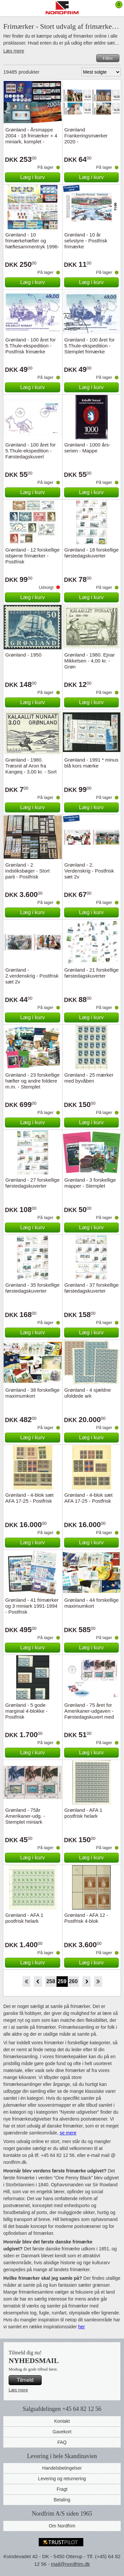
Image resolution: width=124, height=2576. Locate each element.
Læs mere (13, 51)
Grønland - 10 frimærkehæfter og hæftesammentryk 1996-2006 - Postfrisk (32, 243)
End (98, 1981)
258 (50, 1981)
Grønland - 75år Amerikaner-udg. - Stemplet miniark (25, 1816)
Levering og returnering (62, 2478)
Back (38, 1981)
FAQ (61, 2442)
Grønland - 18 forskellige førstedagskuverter (91, 552)
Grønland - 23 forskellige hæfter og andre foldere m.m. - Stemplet (32, 1081)
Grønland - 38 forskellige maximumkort (32, 1393)
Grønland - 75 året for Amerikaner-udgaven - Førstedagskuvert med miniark (89, 1714)
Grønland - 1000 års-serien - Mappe (87, 447)
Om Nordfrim (62, 2525)
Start (26, 1981)
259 (62, 1981)
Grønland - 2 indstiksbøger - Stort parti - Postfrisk (27, 870)
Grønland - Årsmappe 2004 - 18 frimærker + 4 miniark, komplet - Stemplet (31, 138)
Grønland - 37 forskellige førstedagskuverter (91, 1288)
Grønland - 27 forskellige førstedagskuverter (32, 1183)
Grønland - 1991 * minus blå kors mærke (91, 763)
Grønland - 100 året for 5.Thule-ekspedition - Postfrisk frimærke (30, 345)
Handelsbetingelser (62, 2468)
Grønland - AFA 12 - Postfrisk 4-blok (86, 1918)
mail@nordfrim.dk (70, 2564)
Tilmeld (25, 2380)
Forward (86, 1981)
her (81, 2326)
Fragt (62, 2489)
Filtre (108, 58)
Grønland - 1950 (23, 655)
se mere (68, 2132)
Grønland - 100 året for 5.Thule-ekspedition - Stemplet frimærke (89, 345)
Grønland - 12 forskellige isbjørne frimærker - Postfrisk (32, 555)
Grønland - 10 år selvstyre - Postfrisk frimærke (85, 240)
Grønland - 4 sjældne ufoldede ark (87, 1393)
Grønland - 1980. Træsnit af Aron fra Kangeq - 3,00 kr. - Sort (31, 765)
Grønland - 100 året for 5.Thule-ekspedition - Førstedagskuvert (30, 450)
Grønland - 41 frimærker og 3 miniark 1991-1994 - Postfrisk (32, 1606)
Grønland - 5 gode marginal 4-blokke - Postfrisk (26, 1711)
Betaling (62, 2499)
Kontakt (62, 2421)
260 (73, 1981)
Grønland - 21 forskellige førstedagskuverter (91, 973)
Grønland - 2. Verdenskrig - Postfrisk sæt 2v (89, 870)
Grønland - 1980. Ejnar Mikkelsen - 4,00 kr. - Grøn (89, 660)
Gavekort (62, 2431)
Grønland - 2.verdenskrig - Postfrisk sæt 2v (32, 975)
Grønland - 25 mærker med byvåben (88, 1078)
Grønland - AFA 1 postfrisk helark (83, 1813)
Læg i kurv (32, 177)
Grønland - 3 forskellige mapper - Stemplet (90, 1183)
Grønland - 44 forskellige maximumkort (91, 1603)
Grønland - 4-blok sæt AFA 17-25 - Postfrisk (29, 1498)
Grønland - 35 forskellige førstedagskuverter (32, 1288)
